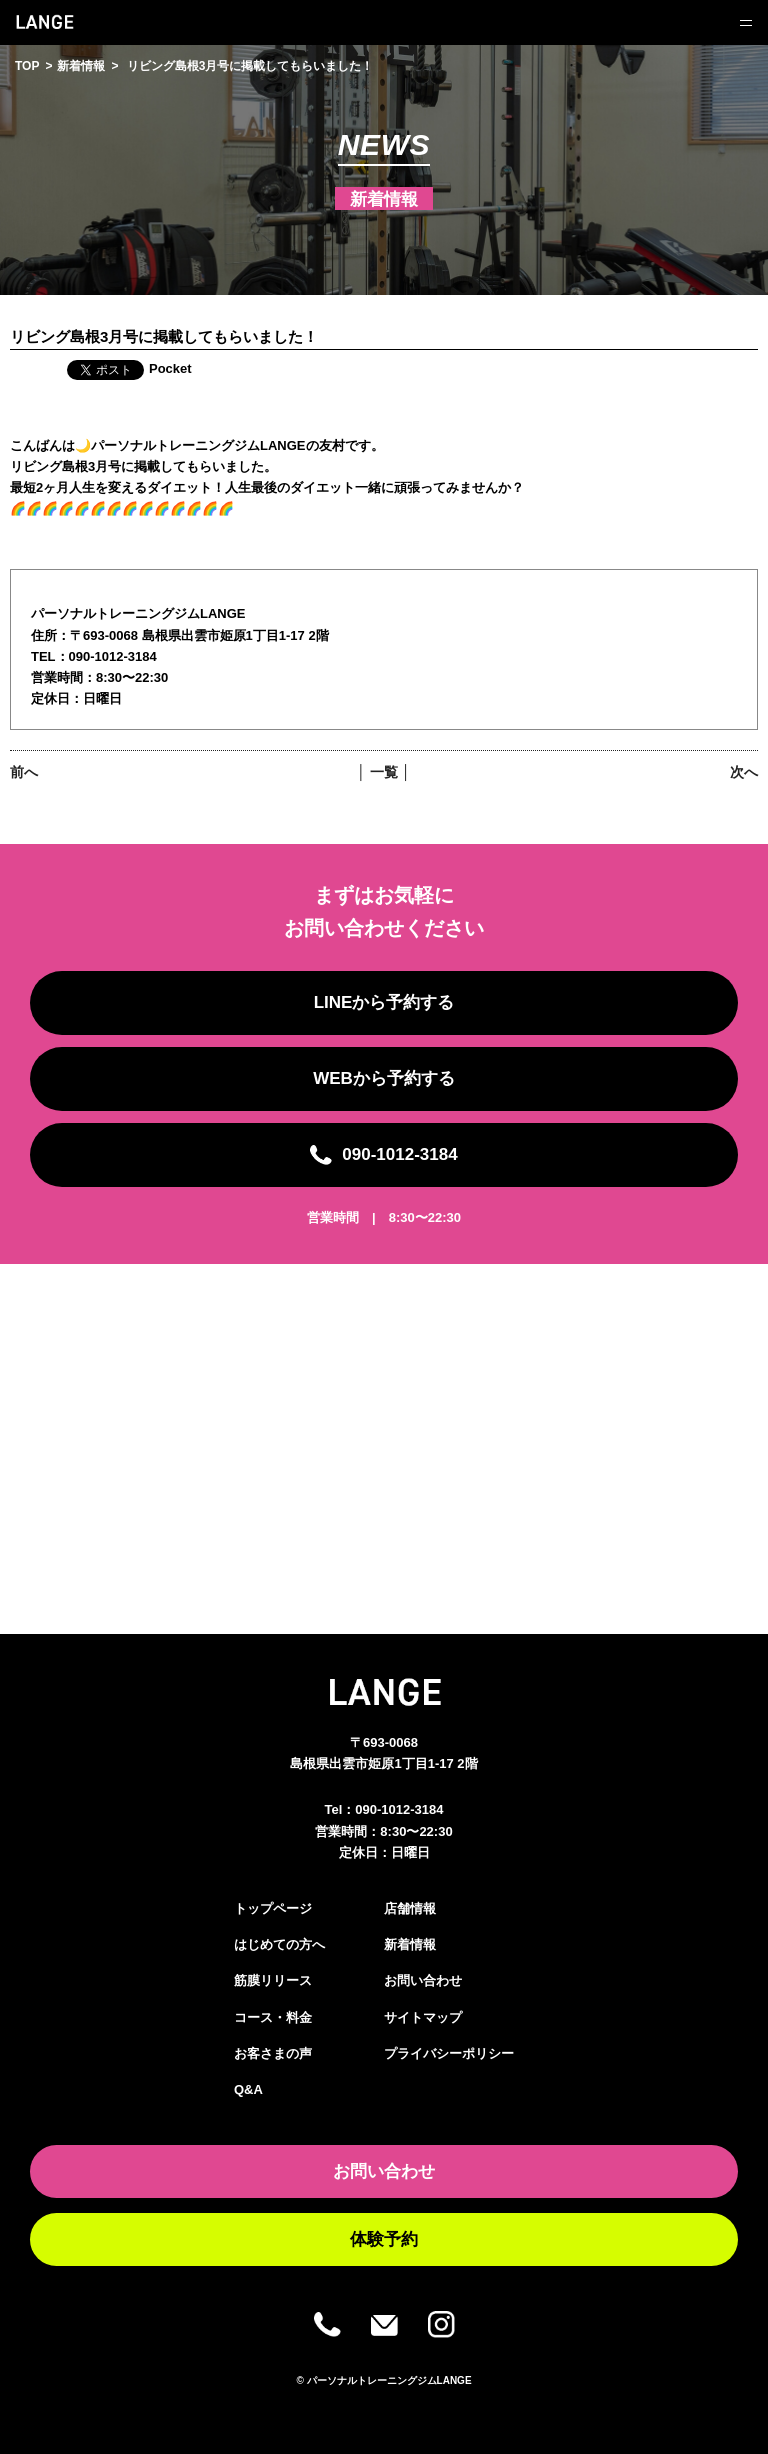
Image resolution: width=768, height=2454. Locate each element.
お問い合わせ (423, 1980)
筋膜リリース (273, 1980)
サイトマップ (423, 2017)
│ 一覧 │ (383, 772)
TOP (27, 66)
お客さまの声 (273, 2053)
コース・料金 (273, 2017)
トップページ (273, 1908)
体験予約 (384, 2239)
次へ (744, 772)
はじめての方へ (279, 1944)
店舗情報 (410, 1908)
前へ (24, 772)
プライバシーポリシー (449, 2053)
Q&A (248, 2089)
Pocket (170, 368)
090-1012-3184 (399, 1809)
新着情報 (81, 66)
